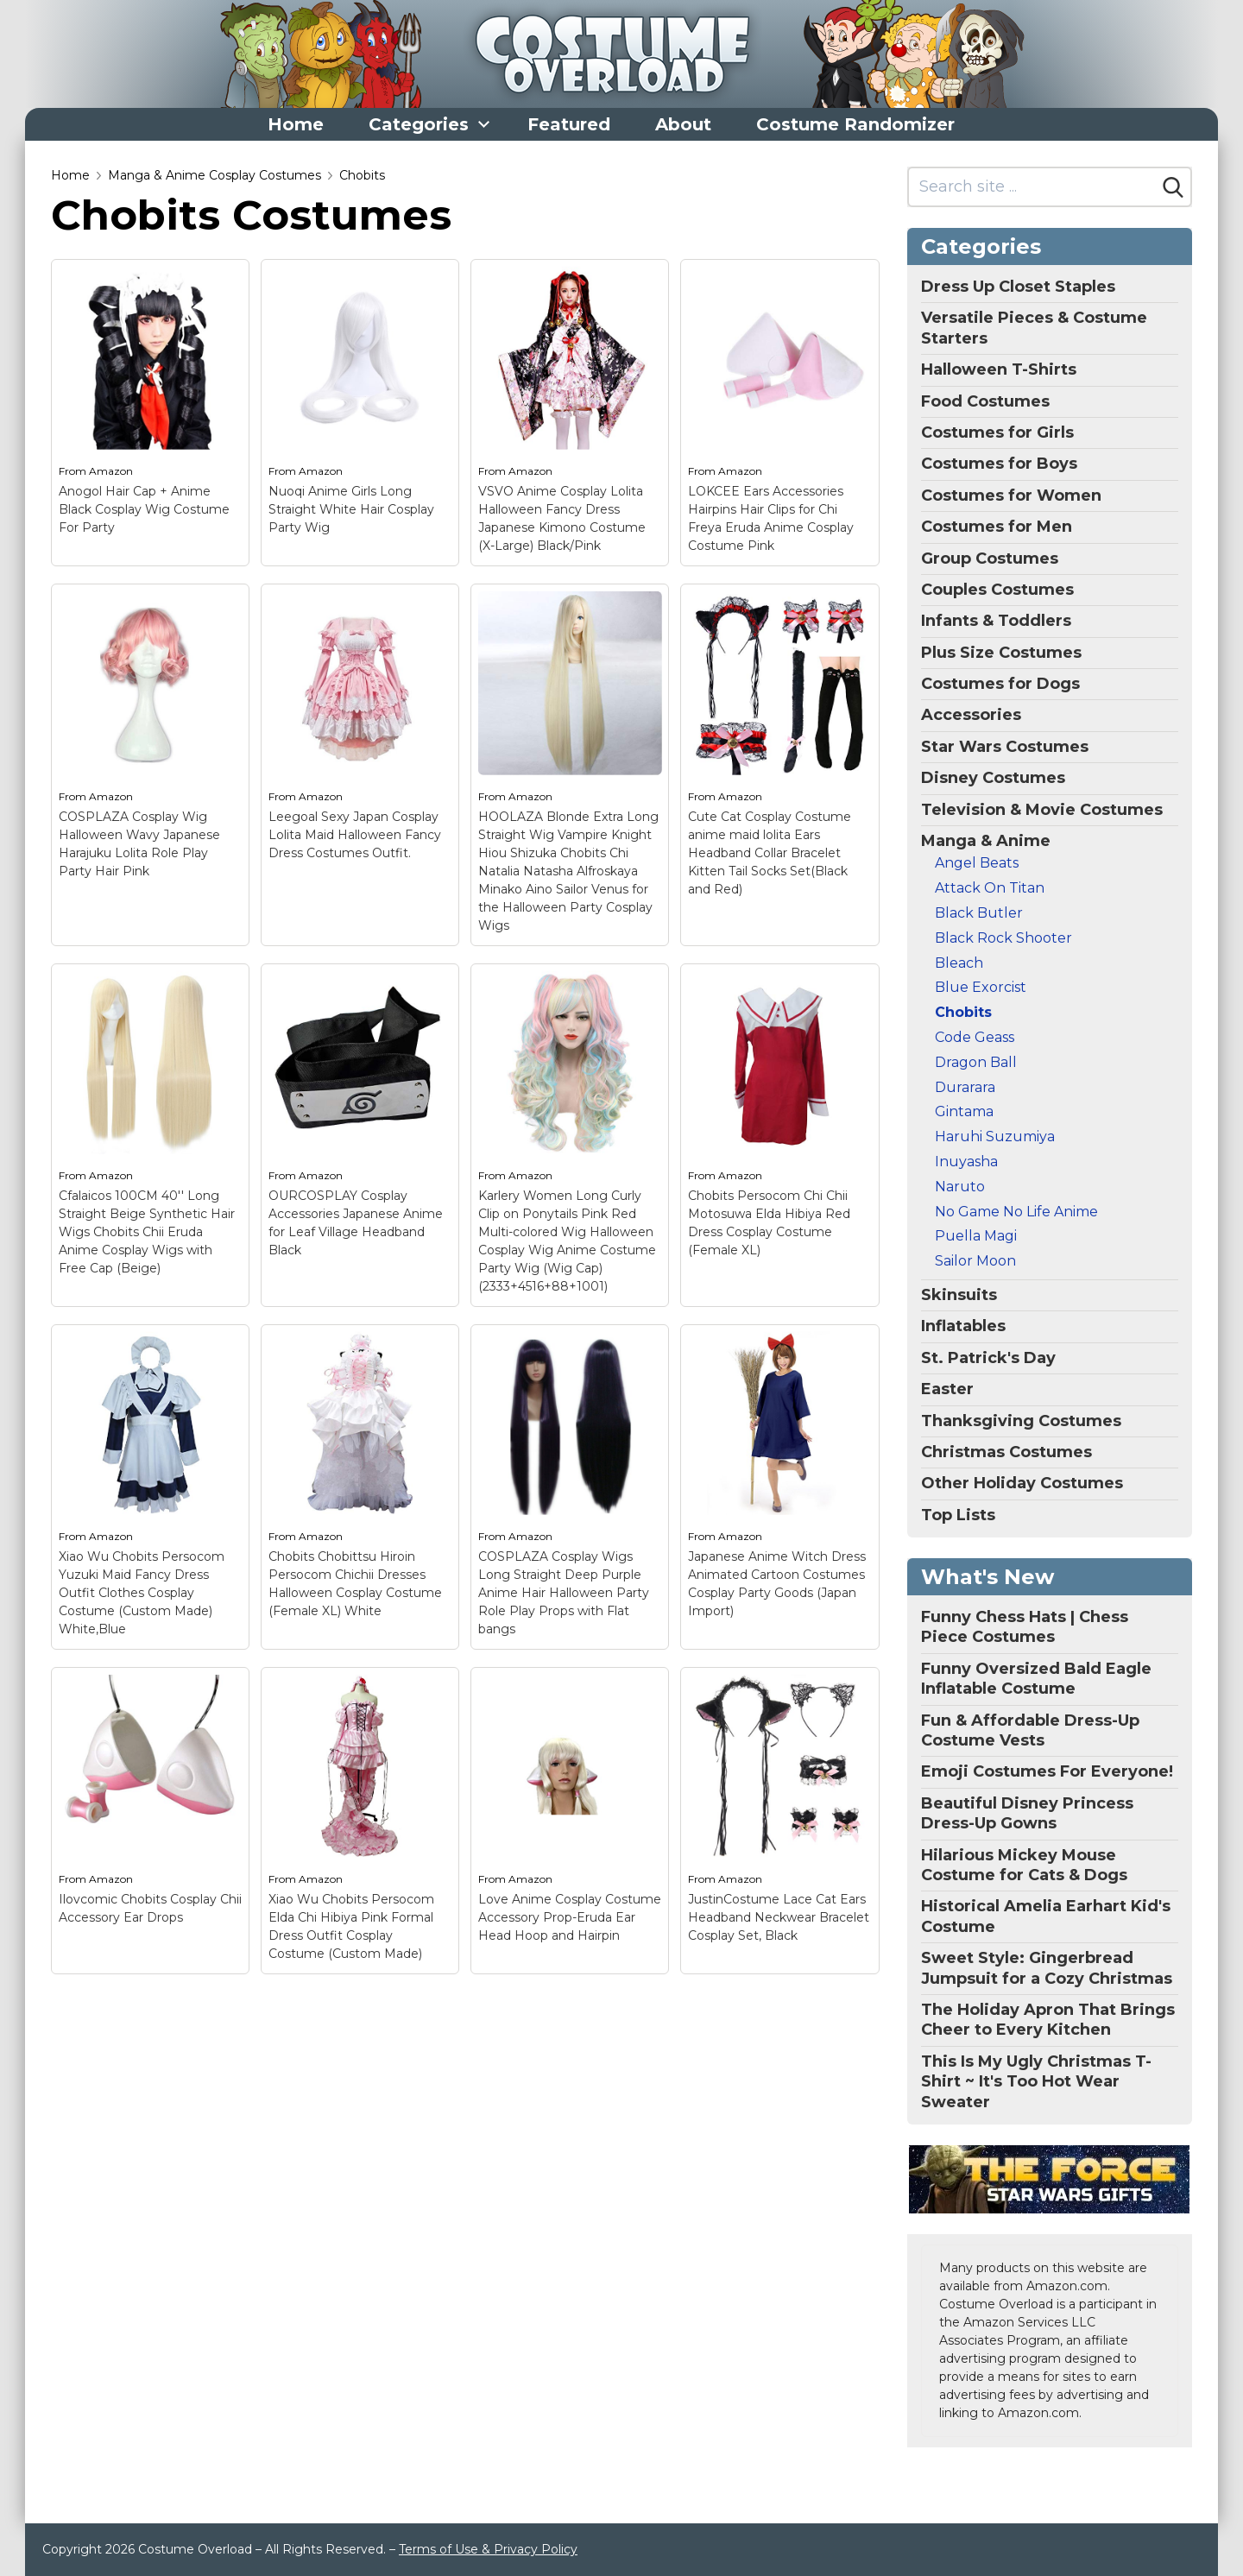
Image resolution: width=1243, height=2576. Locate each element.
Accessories (971, 714)
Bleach (959, 963)
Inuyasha (966, 1161)
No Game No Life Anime (1016, 1211)
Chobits (362, 175)
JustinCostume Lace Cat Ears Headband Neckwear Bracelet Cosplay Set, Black (778, 1917)
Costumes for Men (996, 526)
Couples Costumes (997, 589)
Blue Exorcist (980, 987)
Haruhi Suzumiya (995, 1136)
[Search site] (1033, 186)
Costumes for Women (1011, 495)
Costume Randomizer (855, 124)
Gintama (964, 1111)
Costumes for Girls (997, 432)
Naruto (960, 1186)
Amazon (111, 470)
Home (296, 124)
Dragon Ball (976, 1062)
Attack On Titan (989, 888)
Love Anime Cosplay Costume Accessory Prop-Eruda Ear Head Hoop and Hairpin (569, 1917)
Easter (947, 1389)
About (683, 124)
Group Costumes (989, 558)
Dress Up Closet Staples (1018, 286)
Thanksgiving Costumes (1021, 1420)
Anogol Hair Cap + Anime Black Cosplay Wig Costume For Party (144, 509)
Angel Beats (977, 863)
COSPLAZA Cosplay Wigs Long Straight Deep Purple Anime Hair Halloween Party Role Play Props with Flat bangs (563, 1593)
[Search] (1173, 187)
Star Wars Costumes (1004, 746)
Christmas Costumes (1006, 1452)
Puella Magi (976, 1236)
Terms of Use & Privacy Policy (488, 2549)
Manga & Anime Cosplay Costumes (214, 175)
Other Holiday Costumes (1022, 1483)
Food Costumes (985, 401)
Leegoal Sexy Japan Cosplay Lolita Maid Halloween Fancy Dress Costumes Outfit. (354, 835)
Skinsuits (959, 1294)
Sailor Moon (975, 1261)
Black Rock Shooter (1003, 938)
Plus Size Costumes (1001, 652)
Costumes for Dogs (1000, 683)
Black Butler (979, 913)
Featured (568, 124)
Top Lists (958, 1515)
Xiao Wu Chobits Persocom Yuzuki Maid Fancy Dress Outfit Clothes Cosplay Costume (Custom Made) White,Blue (141, 1593)
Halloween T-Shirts (998, 369)
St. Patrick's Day (988, 1357)
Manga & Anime (986, 840)
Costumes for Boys (999, 463)
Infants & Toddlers (996, 620)
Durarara (965, 1087)
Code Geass (974, 1037)
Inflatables (963, 1325)
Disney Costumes (993, 777)
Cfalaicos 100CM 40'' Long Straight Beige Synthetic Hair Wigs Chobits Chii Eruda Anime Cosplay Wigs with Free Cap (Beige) (147, 1232)
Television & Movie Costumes (1042, 809)
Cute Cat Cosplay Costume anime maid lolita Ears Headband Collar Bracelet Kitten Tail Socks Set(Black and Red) (769, 853)
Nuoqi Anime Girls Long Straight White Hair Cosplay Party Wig (351, 509)
